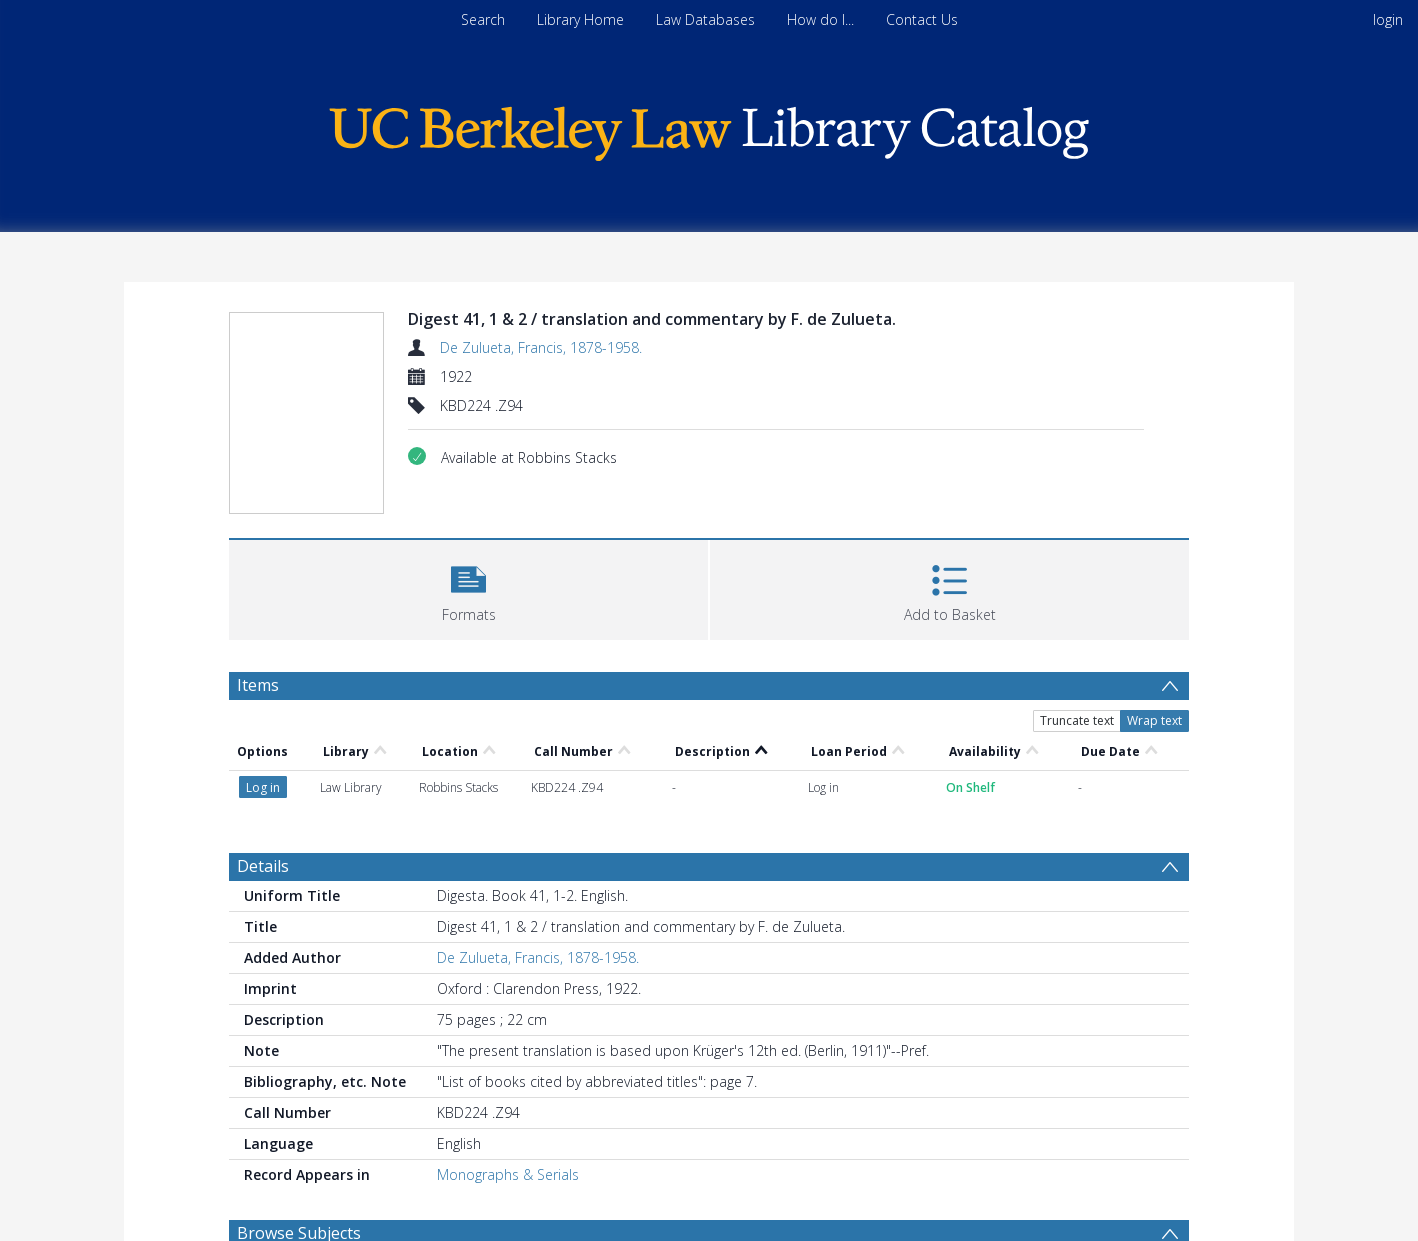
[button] (468, 587)
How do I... (820, 19)
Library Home (580, 19)
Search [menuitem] (483, 19)
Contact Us (922, 19)
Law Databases (705, 19)
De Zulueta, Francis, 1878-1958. (541, 347)
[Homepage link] (709, 128)
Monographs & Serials (508, 1174)
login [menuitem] (1388, 19)
